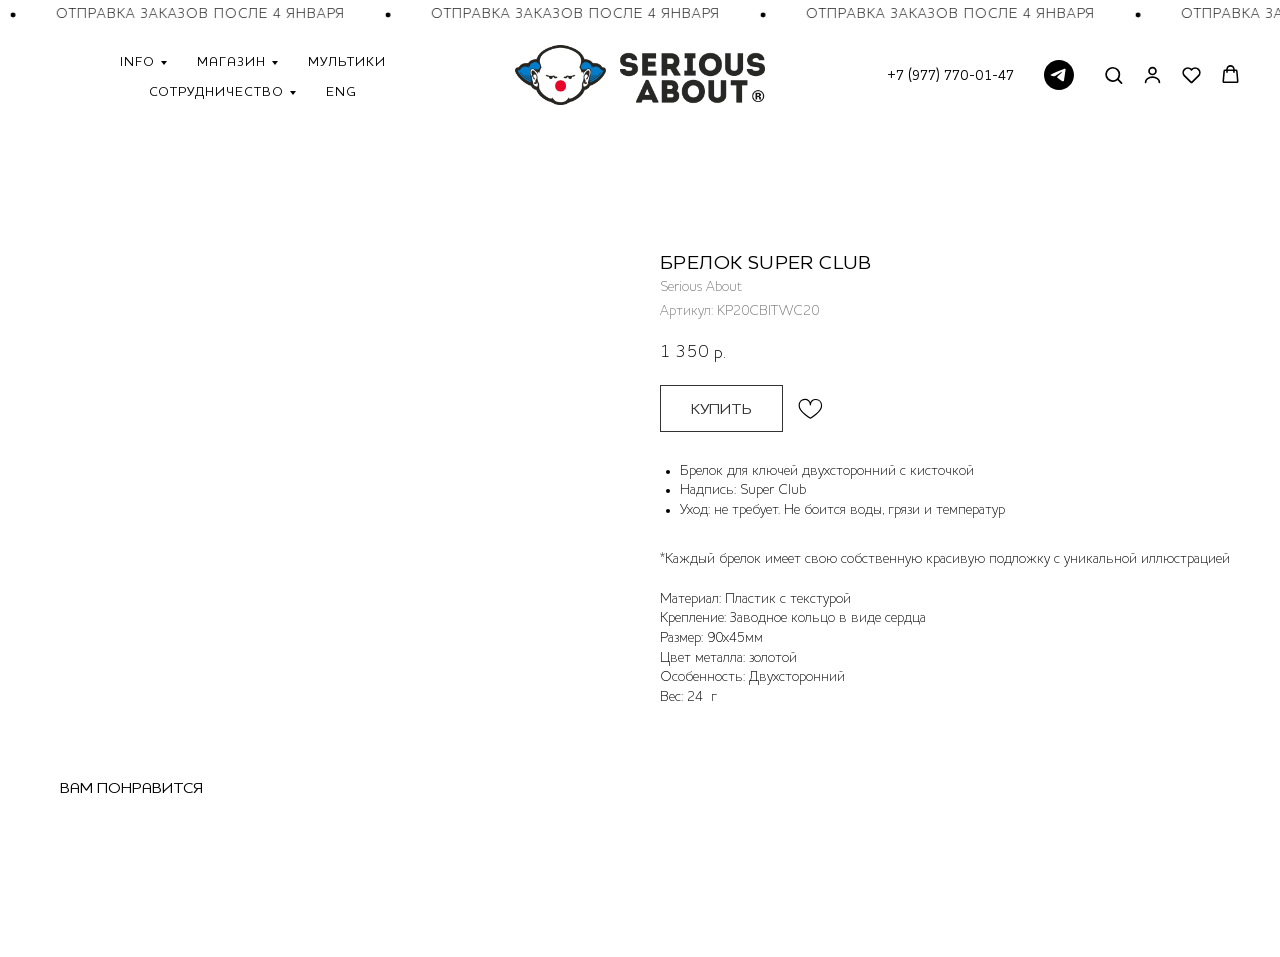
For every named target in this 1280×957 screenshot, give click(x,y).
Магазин (231, 61)
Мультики (347, 61)
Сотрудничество (216, 91)
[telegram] (1059, 75)
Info (137, 61)
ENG (341, 91)
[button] (1113, 74)
